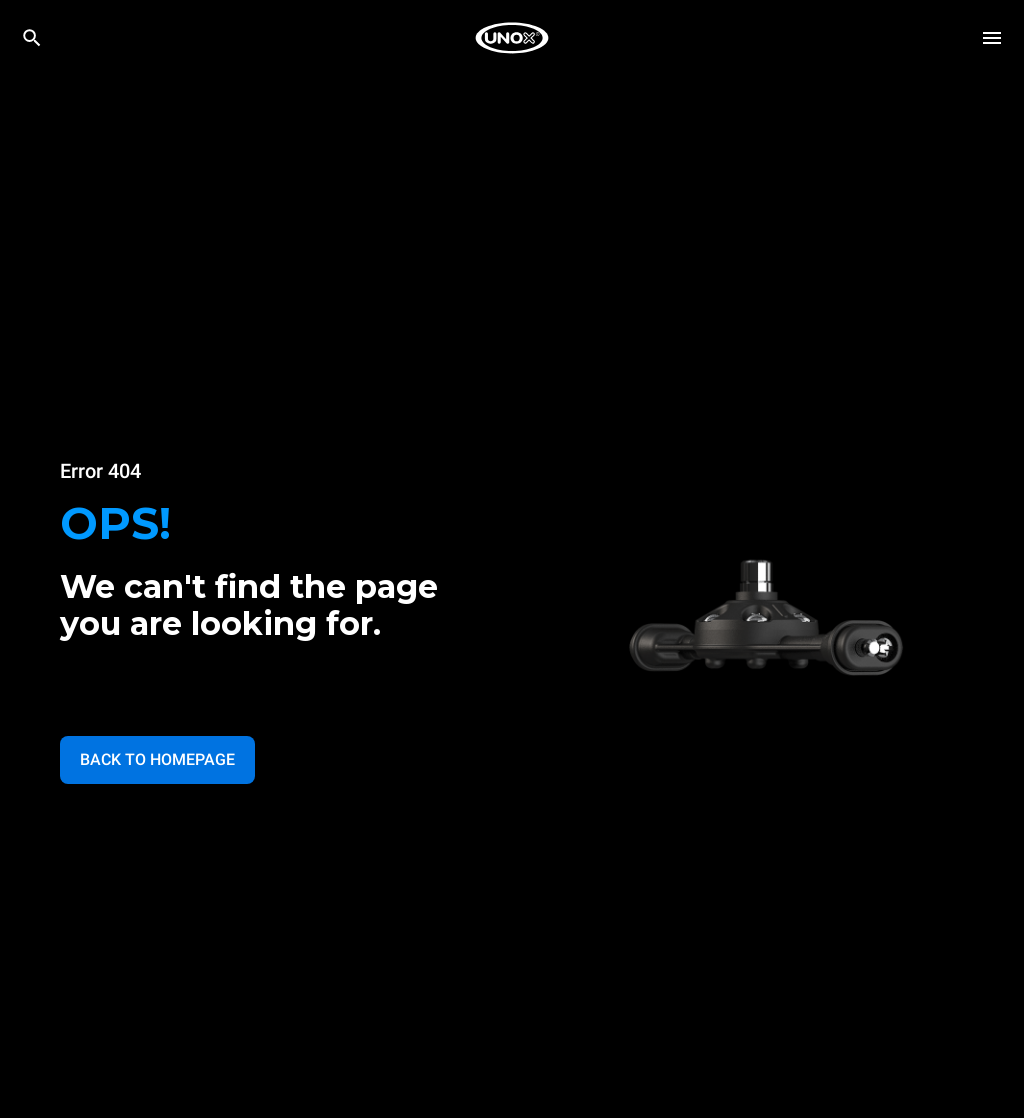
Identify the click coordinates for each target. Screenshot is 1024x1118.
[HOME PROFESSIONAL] (512, 38)
